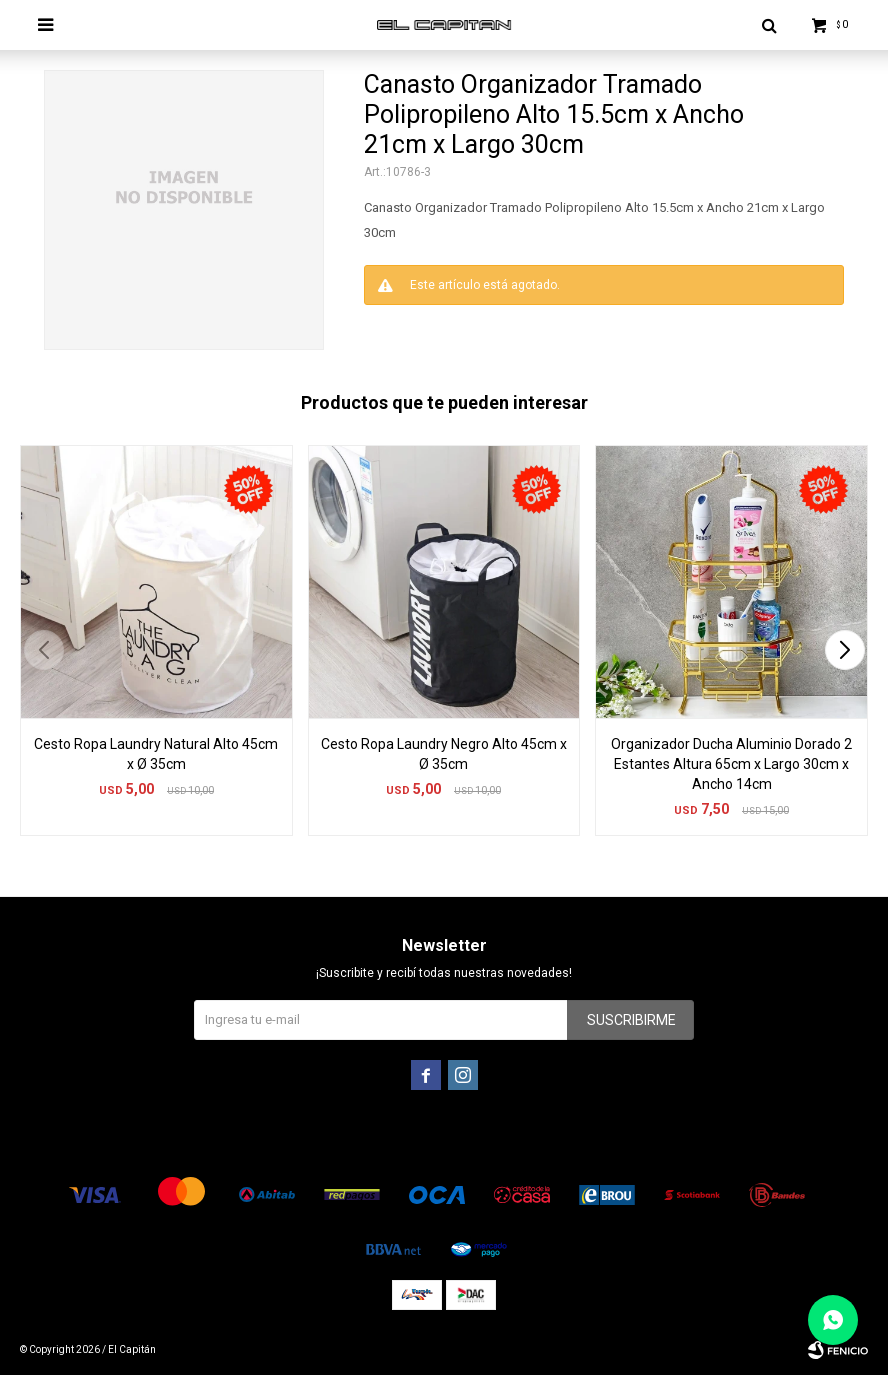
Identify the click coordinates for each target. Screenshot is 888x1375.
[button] (844, 650)
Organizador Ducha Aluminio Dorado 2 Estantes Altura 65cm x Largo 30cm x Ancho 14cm (731, 764)
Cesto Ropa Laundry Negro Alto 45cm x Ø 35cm (444, 754)
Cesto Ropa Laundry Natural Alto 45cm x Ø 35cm (156, 754)
